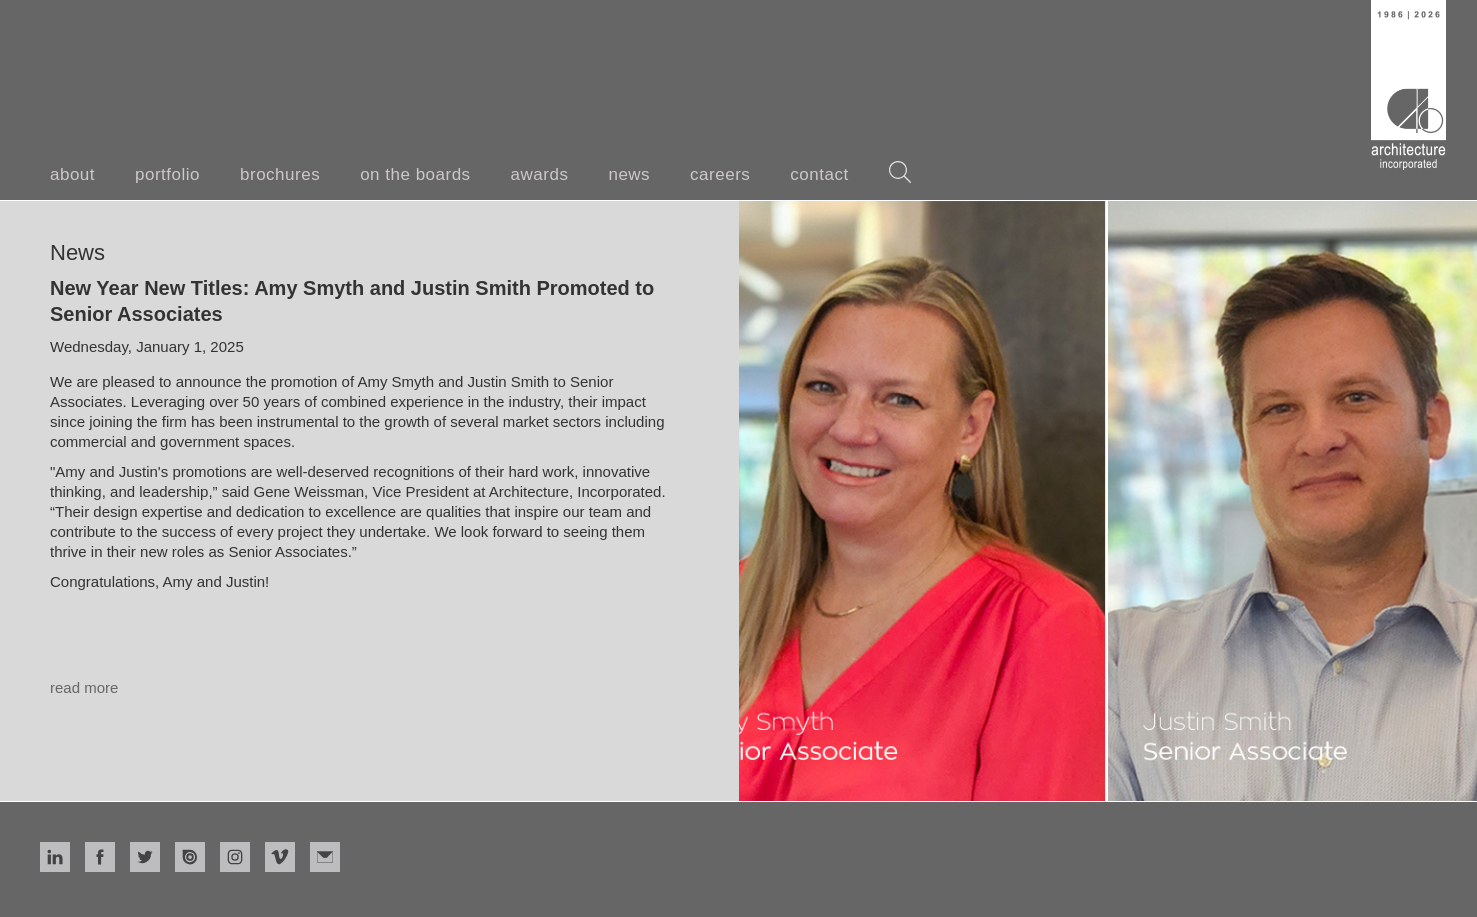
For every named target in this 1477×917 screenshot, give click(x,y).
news (629, 174)
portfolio (167, 174)
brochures (280, 174)
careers (720, 174)
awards (540, 174)
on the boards (415, 174)
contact (819, 174)
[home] (1408, 85)
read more (84, 687)
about (72, 174)
